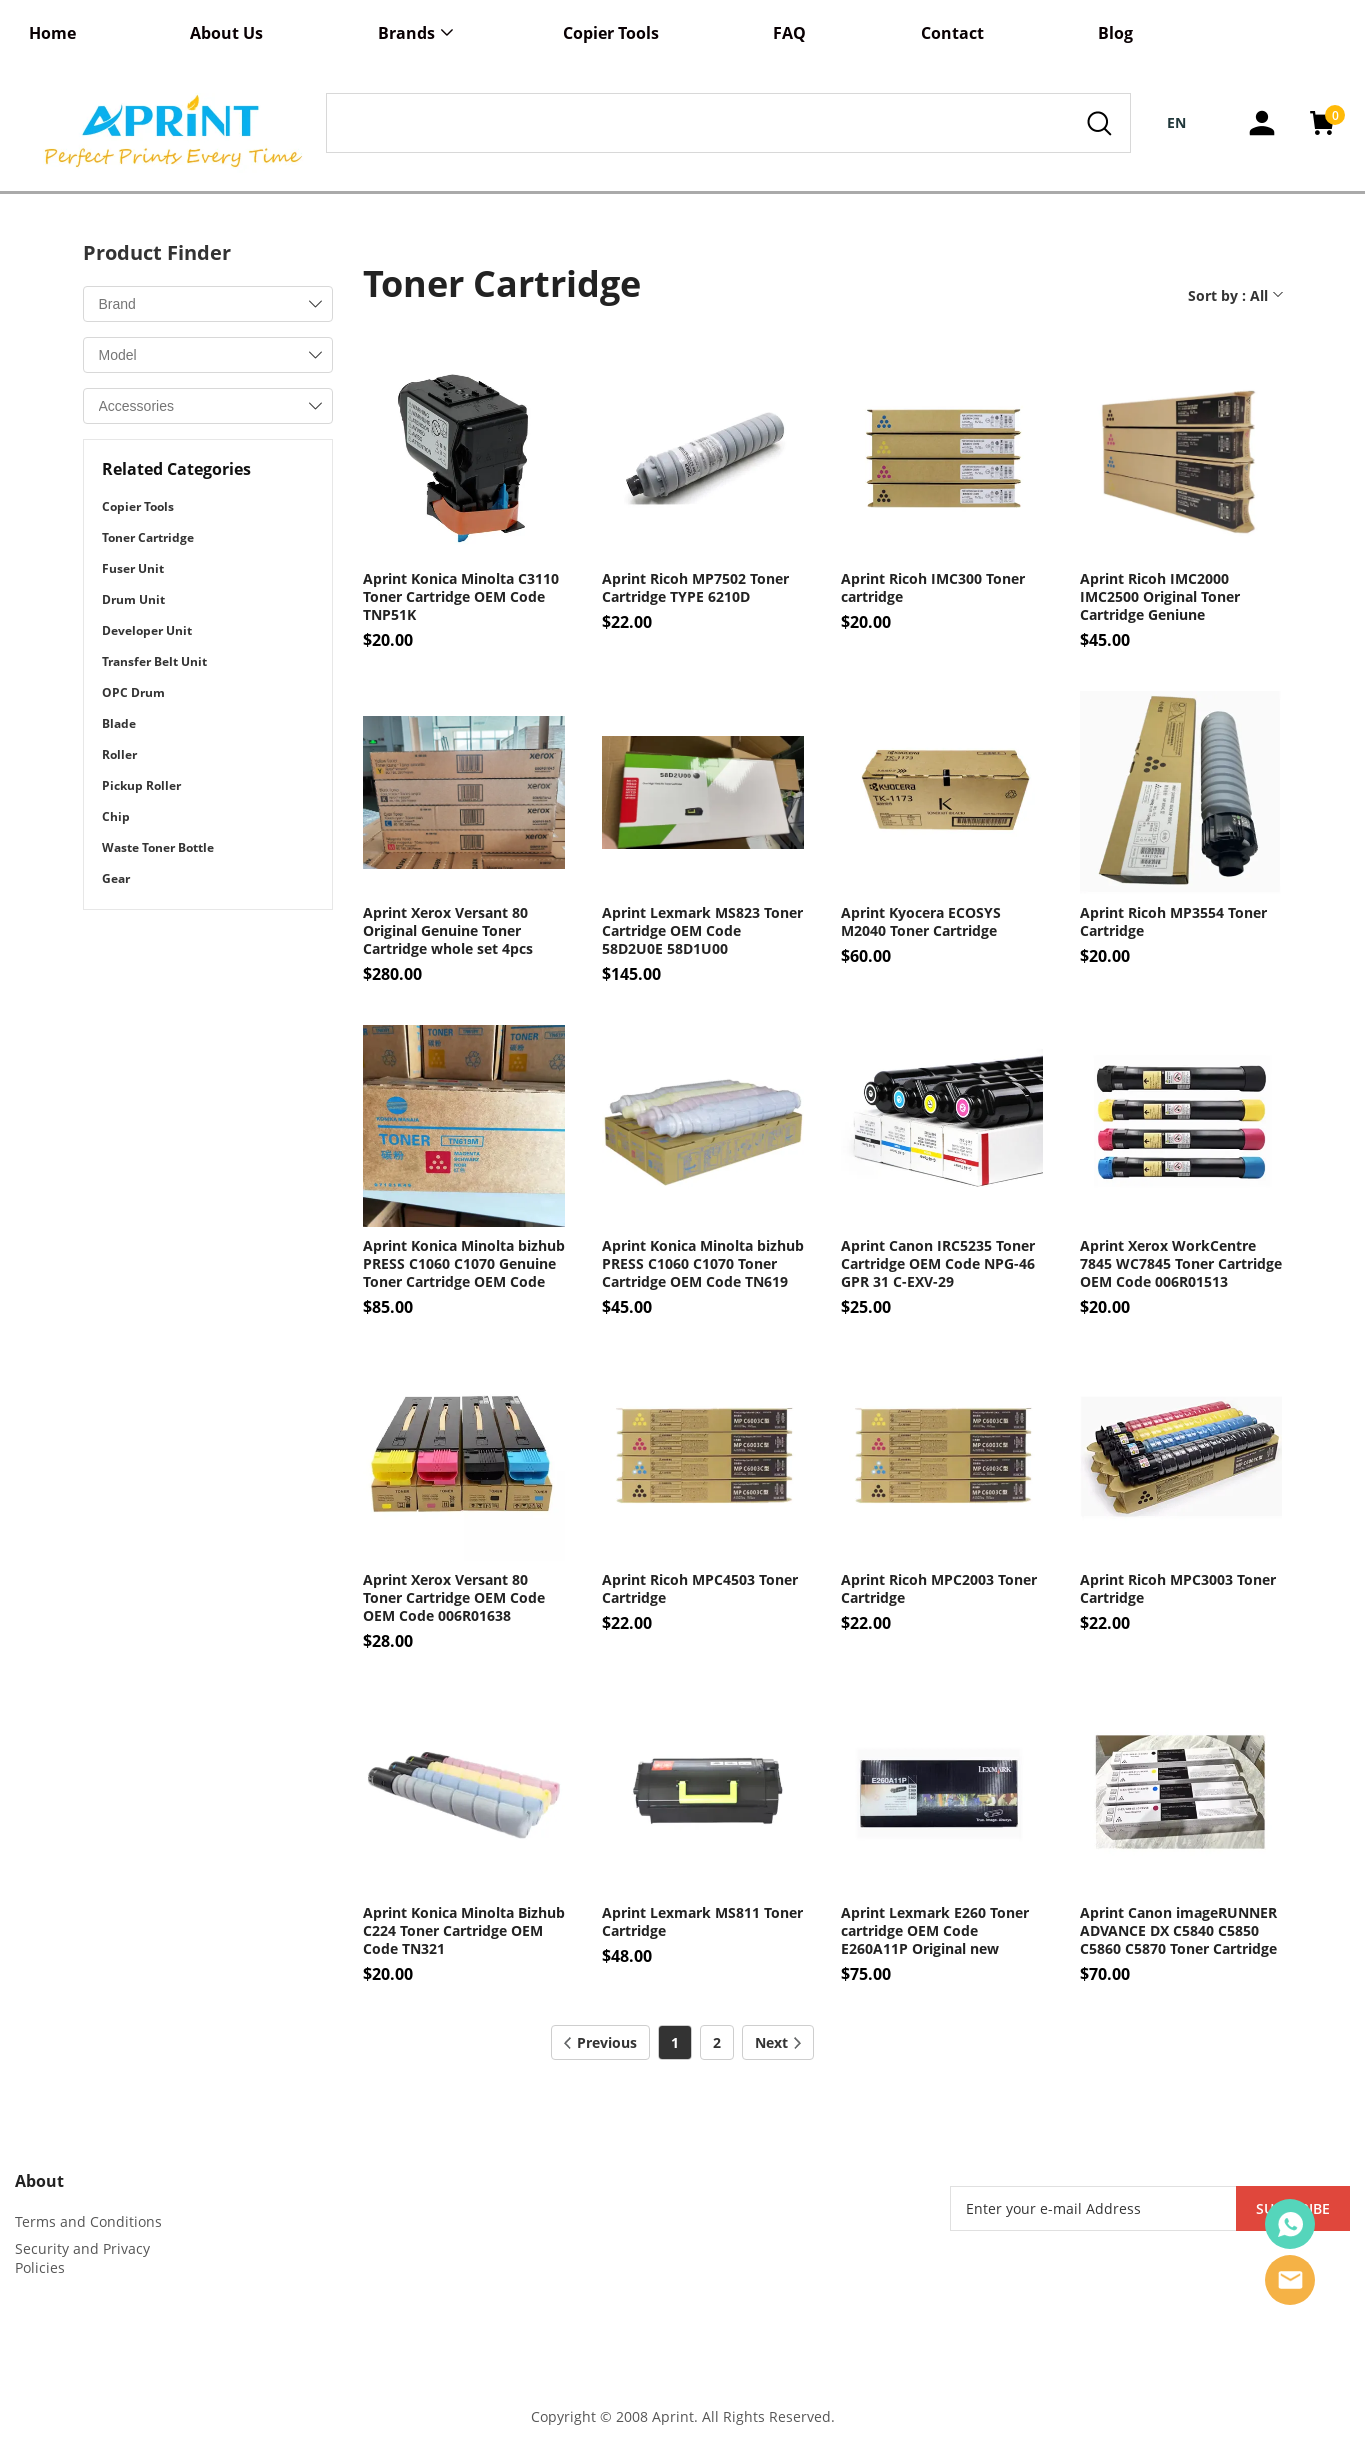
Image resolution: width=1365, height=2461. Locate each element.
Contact (952, 33)
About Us (226, 33)
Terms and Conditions (88, 2221)
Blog (1115, 33)
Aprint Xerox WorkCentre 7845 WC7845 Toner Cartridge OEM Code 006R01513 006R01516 (1181, 1264)
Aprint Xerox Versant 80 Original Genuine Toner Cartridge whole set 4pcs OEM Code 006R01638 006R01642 (448, 931)
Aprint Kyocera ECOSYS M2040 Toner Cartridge (921, 922)
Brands (406, 33)
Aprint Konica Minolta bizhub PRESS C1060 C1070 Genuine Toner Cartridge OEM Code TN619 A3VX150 (464, 1264)
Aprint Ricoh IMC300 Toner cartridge (933, 588)
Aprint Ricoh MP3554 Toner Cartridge (1173, 922)
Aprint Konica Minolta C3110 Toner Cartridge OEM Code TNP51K (461, 597)
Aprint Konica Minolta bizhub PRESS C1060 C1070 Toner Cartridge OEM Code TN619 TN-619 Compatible (703, 1264)
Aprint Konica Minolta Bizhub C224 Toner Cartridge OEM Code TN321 (464, 1931)
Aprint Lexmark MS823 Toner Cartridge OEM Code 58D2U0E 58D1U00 (702, 931)
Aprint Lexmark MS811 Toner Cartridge (702, 1922)
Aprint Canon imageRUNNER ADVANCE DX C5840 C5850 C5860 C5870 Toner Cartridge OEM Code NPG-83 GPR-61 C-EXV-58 (1178, 1931)
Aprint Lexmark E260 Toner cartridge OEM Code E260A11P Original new (935, 1931)
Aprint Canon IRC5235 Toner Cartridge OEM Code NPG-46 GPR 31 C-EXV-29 (938, 1264)
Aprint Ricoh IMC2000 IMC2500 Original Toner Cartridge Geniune (1160, 597)
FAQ (789, 33)
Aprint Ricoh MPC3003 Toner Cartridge (1178, 1589)
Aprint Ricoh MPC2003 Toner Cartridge (939, 1589)
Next (778, 2042)
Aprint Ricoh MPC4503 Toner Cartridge (700, 1589)
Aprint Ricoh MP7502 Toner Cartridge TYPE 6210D (695, 588)
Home (52, 33)
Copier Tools (611, 33)
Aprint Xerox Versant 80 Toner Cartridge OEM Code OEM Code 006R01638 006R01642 (454, 1598)
